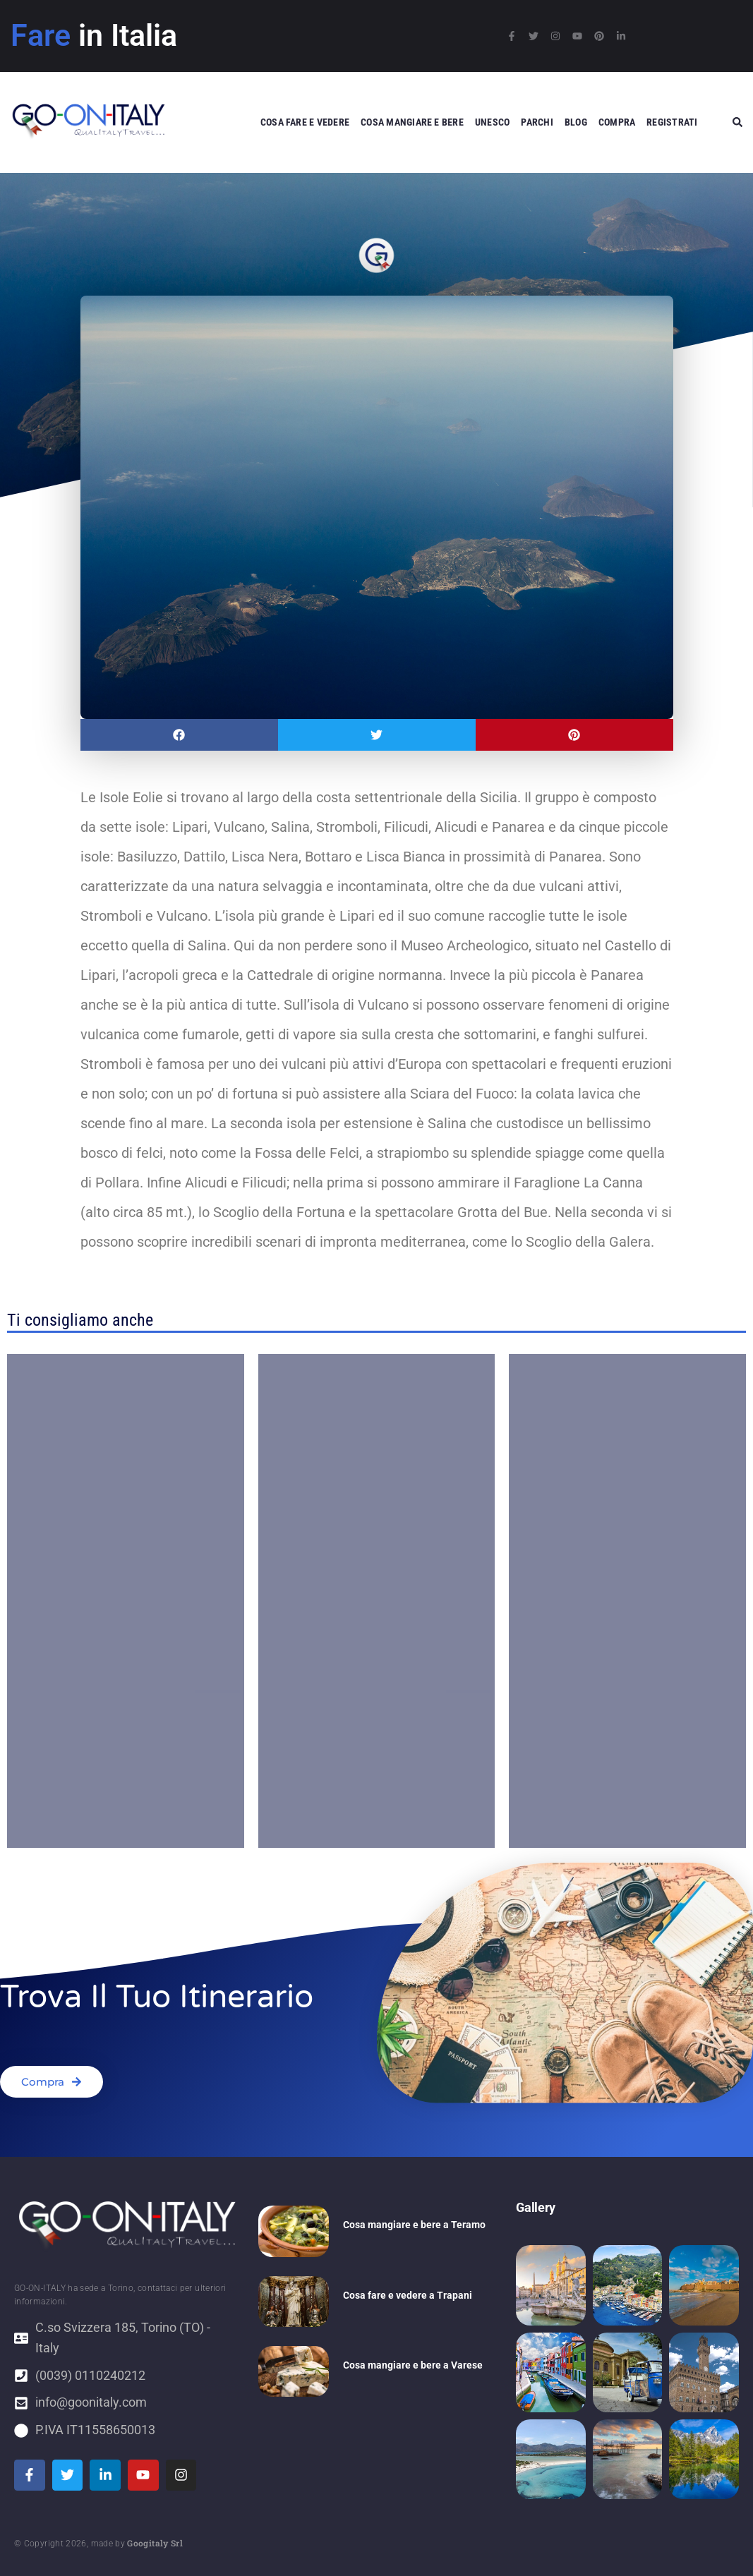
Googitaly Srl (155, 2542)
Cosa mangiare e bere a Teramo (414, 2224)
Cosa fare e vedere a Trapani (407, 2295)
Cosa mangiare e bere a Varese (413, 2365)
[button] (179, 735)
